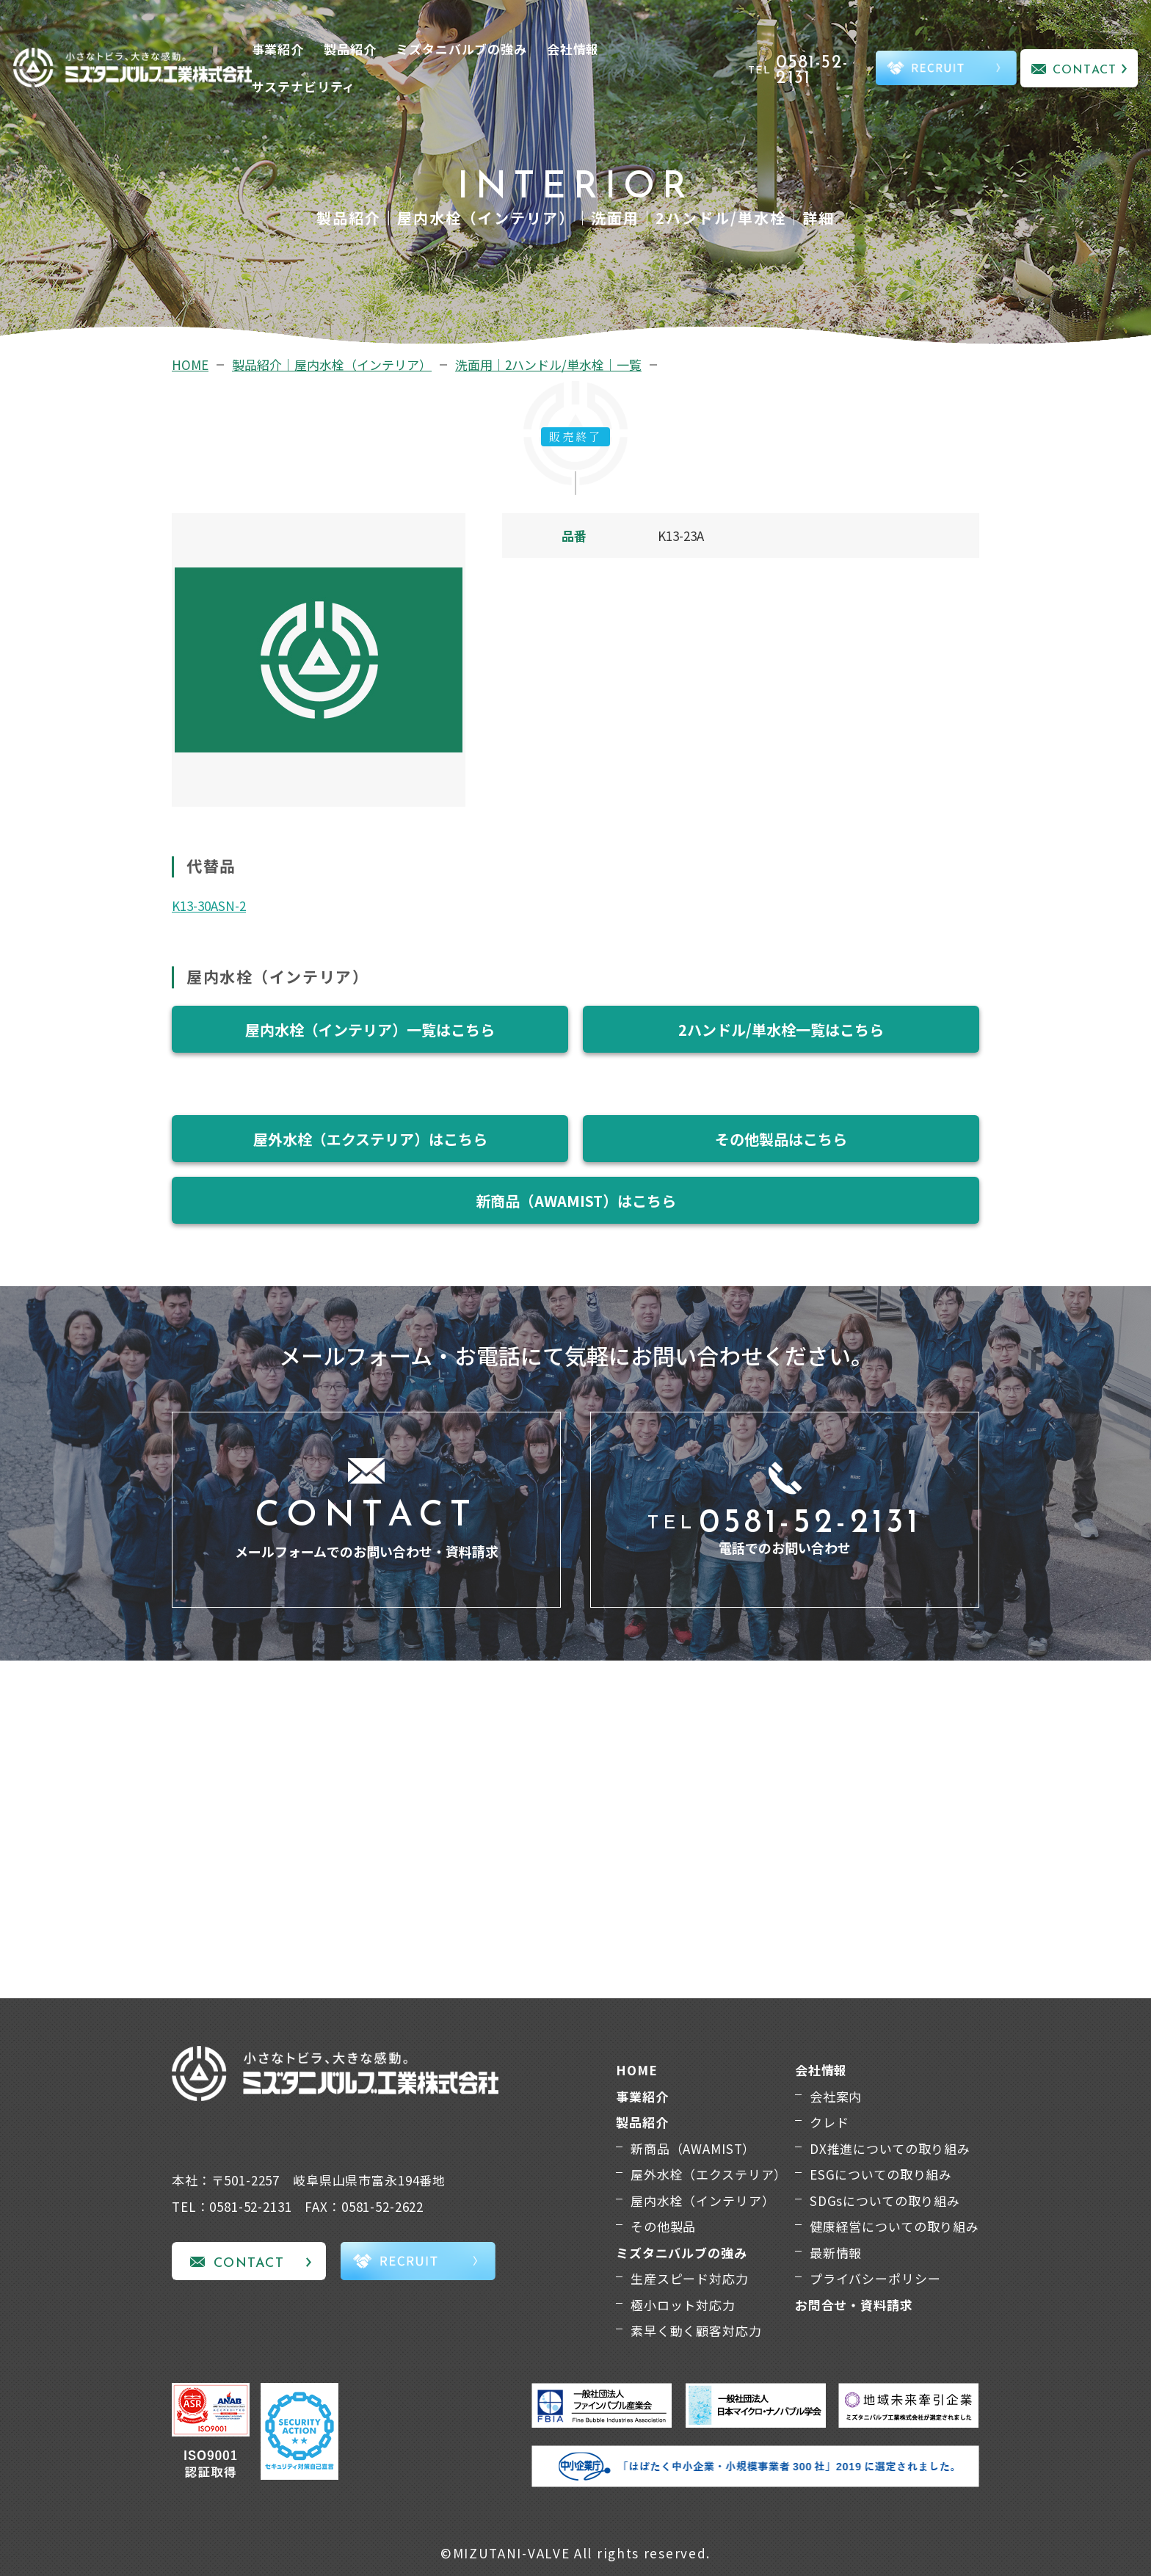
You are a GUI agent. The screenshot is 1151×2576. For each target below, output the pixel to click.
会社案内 (836, 2096)
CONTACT (1084, 70)
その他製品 (663, 2226)
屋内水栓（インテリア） (702, 2200)
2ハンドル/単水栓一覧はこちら (781, 1029)
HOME (190, 364)
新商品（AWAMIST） (693, 2148)
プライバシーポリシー (875, 2278)
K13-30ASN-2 (209, 905)
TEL (810, 70)
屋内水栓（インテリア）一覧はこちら (370, 1029)
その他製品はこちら (781, 1139)
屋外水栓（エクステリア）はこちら (370, 1139)
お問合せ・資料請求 (854, 2305)
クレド (829, 2122)
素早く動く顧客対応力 (696, 2330)
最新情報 (836, 2252)
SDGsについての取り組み (885, 2200)
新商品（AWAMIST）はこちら (576, 1200)
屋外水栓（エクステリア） (709, 2174)
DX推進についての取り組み (890, 2148)
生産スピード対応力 (690, 2278)
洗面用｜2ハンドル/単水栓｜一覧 (548, 364)
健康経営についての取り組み (894, 2226)
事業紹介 (278, 49)
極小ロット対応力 (683, 2305)
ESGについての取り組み (881, 2174)
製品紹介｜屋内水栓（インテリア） (332, 364)
